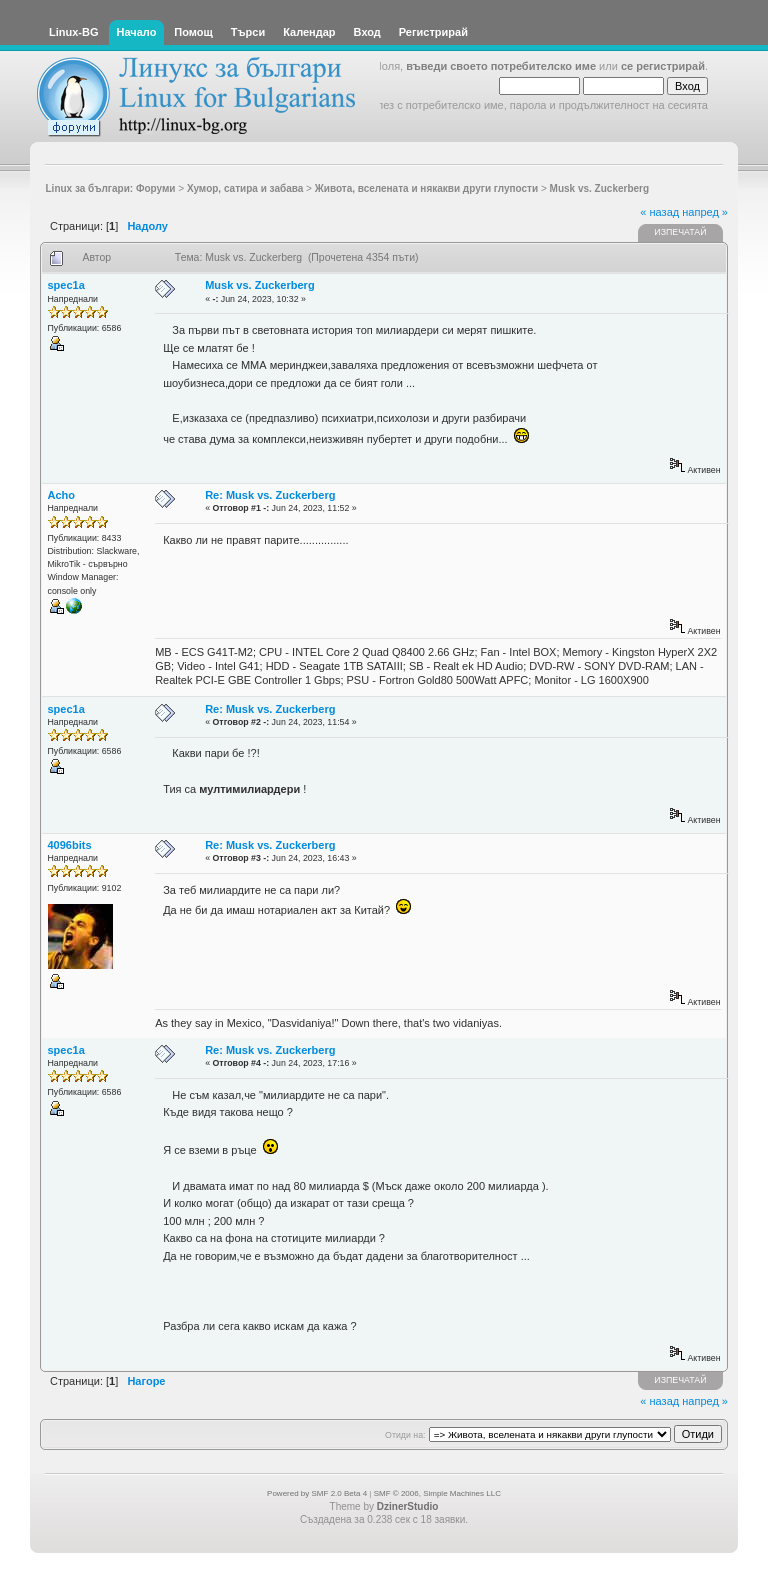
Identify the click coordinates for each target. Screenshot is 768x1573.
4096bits (70, 845)
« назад (659, 212)
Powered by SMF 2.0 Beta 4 (317, 1493)
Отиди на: (405, 1435)
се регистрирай (663, 66)
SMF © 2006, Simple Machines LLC (437, 1493)
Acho (62, 495)
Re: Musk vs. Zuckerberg (270, 495)
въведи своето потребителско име (501, 66)
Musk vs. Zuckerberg (259, 285)
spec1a (66, 285)
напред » (705, 212)
